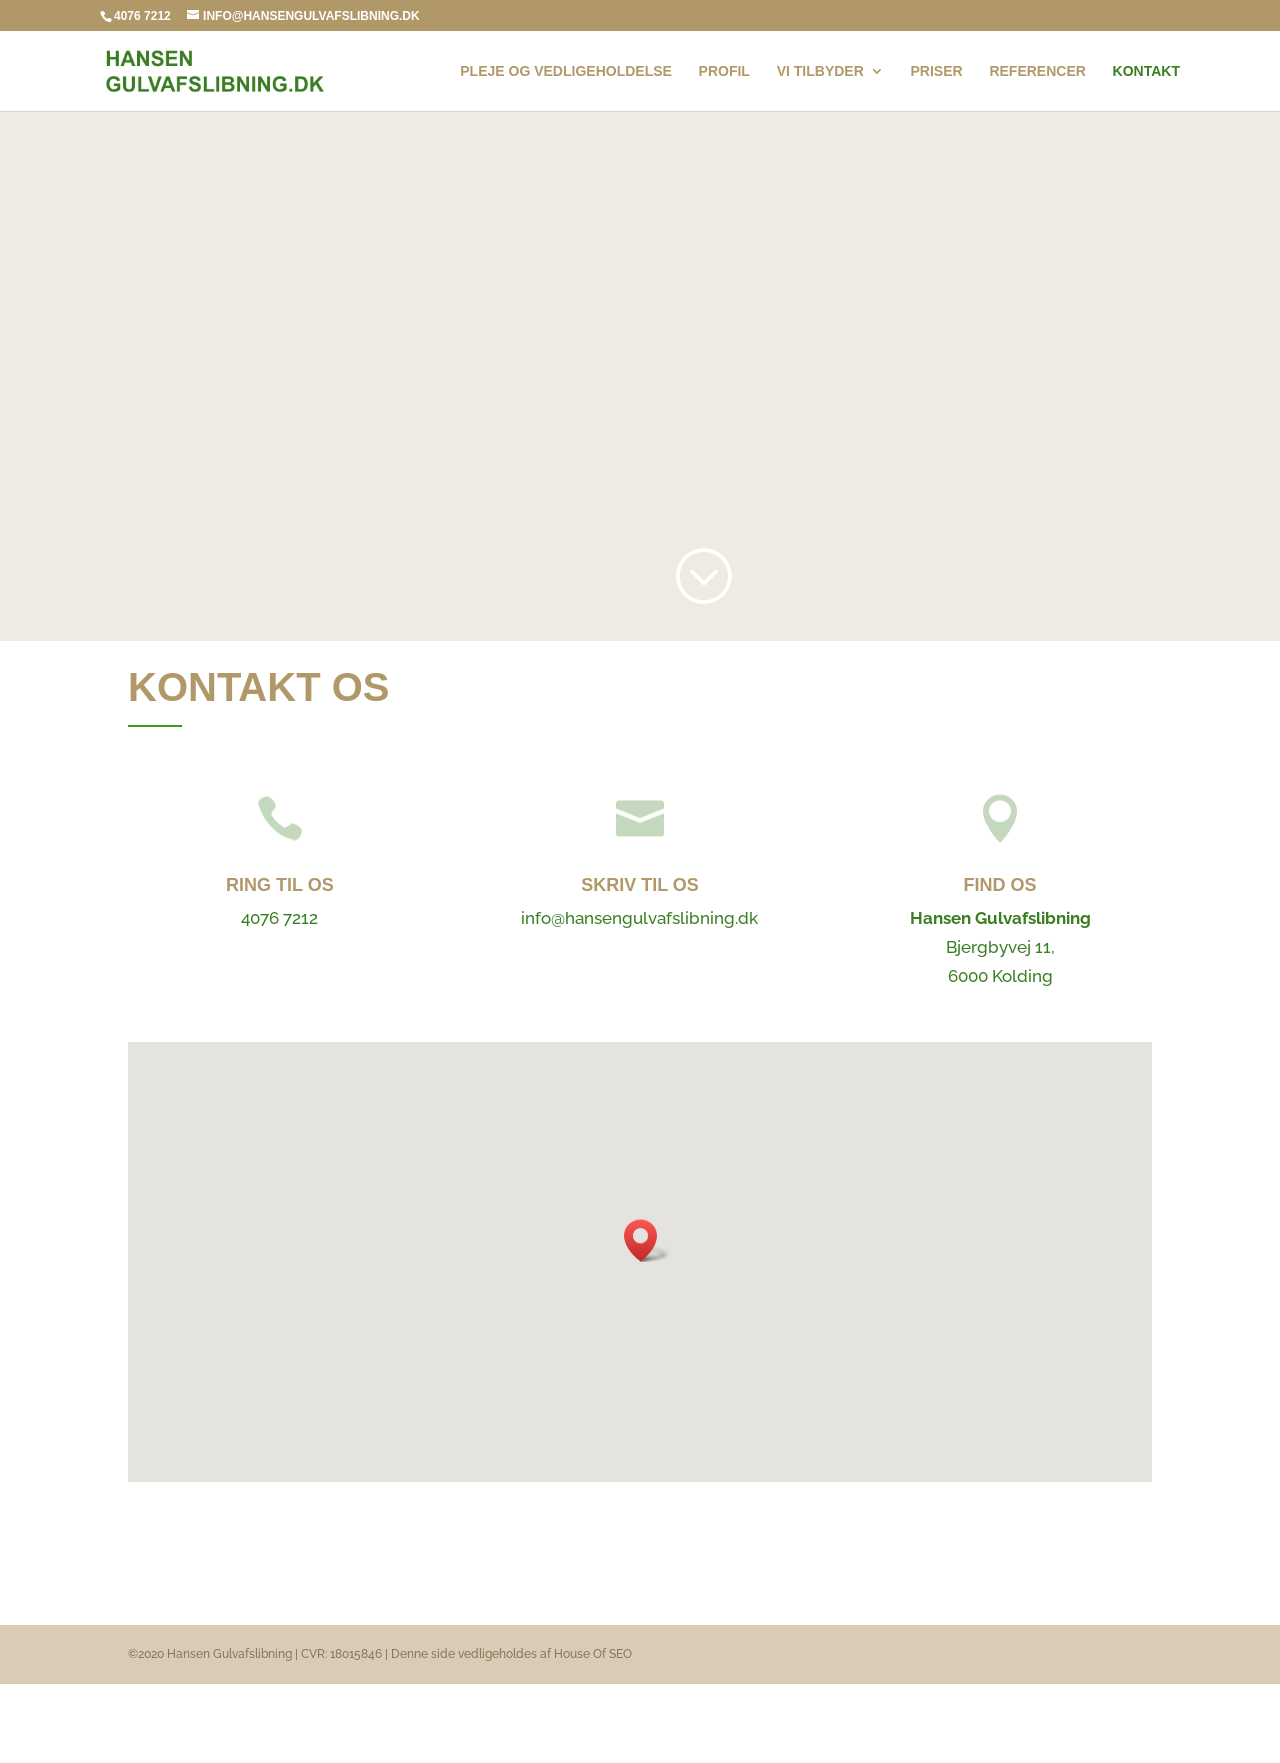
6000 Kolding (1000, 976)
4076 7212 (142, 16)
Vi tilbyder (820, 71)
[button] (647, 1240)
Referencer (1037, 71)
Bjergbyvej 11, (1000, 947)
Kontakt (1146, 71)
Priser (937, 71)
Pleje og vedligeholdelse (566, 71)
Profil (724, 71)
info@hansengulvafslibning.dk (639, 918)
